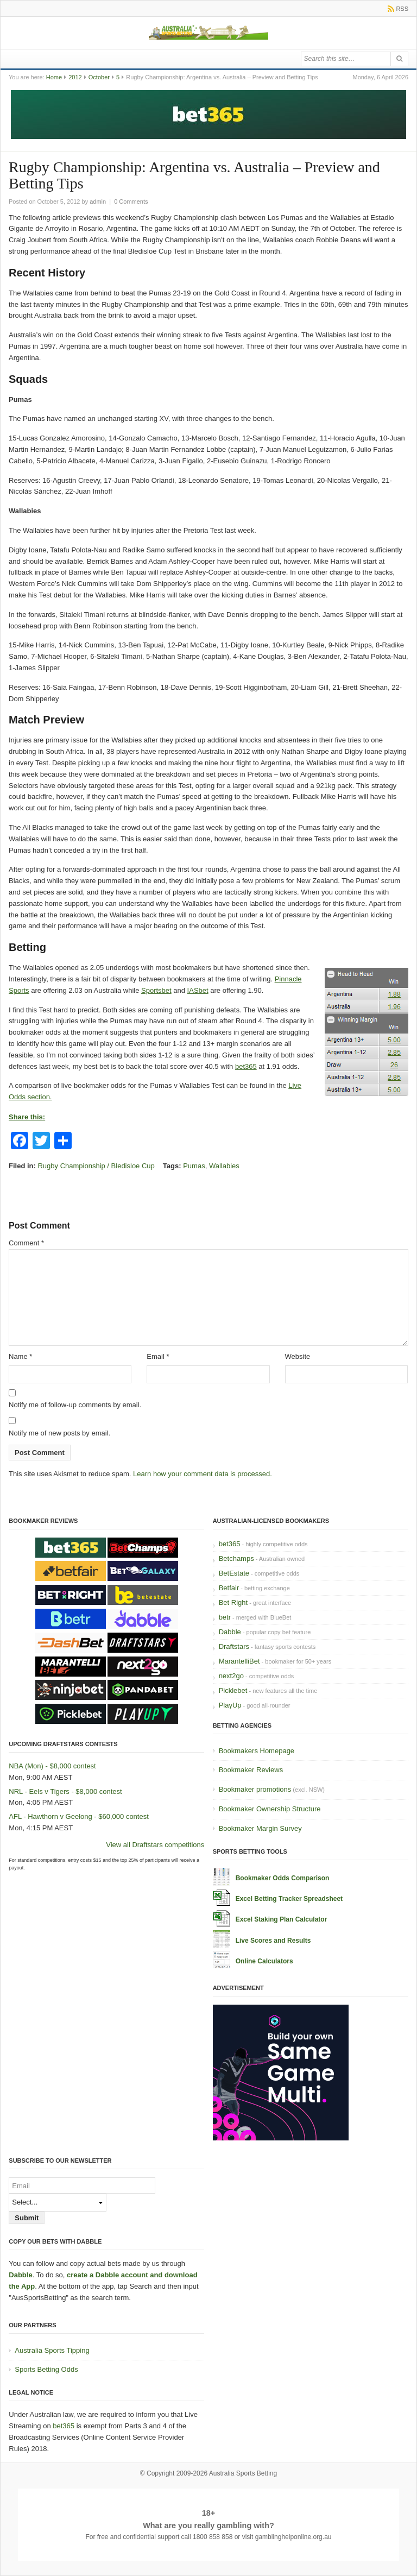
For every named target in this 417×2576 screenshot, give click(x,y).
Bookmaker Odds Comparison (283, 1878)
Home (54, 77)
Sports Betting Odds (46, 2369)
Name (20, 1356)
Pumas (194, 1166)
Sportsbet (156, 990)
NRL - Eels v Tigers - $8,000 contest (65, 1791)
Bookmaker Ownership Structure (270, 1809)
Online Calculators (264, 1961)
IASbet (197, 990)
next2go (231, 1676)
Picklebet (233, 1690)
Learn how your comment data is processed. (202, 1474)
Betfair (229, 1588)
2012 (74, 77)
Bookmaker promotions (255, 1789)
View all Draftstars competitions (155, 1845)
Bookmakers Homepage (256, 1751)
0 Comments (131, 201)
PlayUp (230, 1705)
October (99, 77)
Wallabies (224, 1166)
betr (225, 1617)
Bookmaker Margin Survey (260, 1828)
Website (298, 1356)
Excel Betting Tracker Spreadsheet (289, 1899)
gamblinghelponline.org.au (293, 2537)
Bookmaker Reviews (251, 1770)
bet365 (246, 1066)
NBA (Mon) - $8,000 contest (52, 1766)
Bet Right (233, 1602)
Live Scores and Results (273, 1940)
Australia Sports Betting (243, 2473)
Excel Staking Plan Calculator (281, 1919)
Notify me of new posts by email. (59, 1433)
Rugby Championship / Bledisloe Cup (95, 1166)
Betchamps (236, 1558)
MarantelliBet (239, 1661)
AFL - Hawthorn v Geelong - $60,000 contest (79, 1816)
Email (158, 1356)
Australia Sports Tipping (52, 2350)
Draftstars (234, 1646)
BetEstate (234, 1573)
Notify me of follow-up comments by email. (75, 1405)
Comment (26, 1243)
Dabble (230, 1632)
